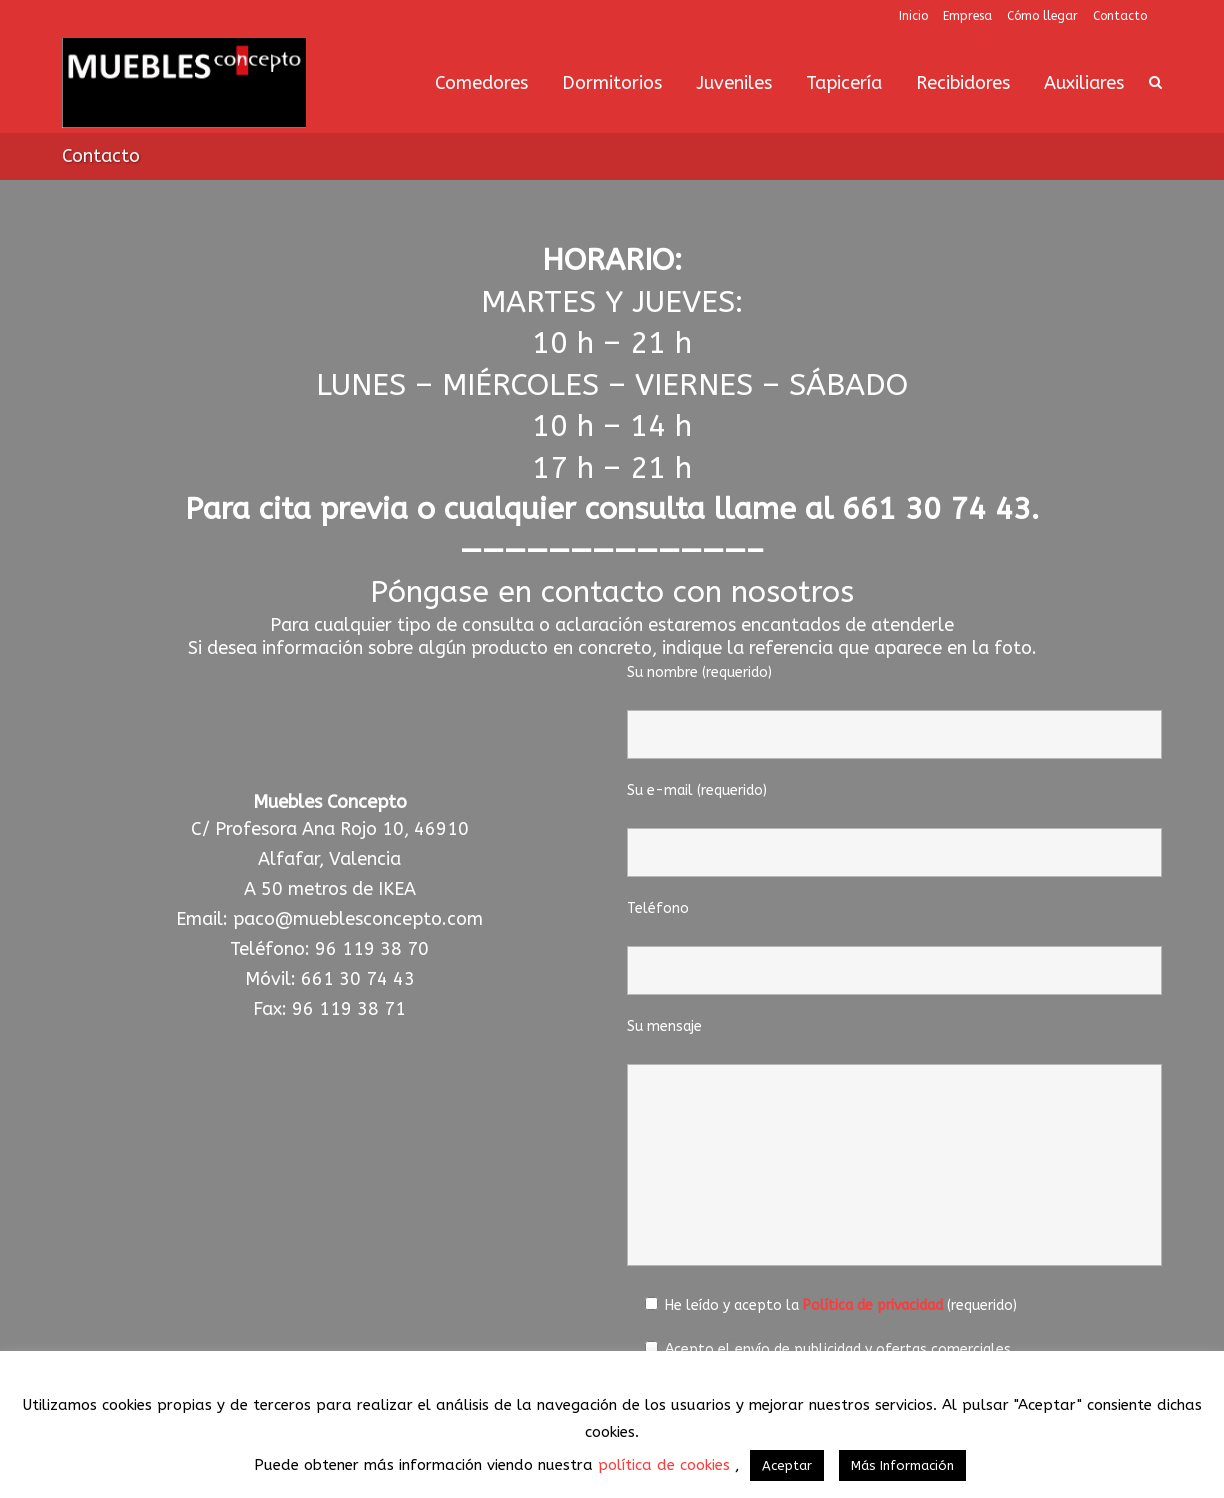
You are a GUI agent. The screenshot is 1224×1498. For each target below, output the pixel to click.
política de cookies (666, 1465)
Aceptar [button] (787, 1465)
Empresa (967, 16)
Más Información (902, 1465)
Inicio (913, 16)
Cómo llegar (1042, 16)
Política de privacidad (873, 1305)
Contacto (1120, 16)
